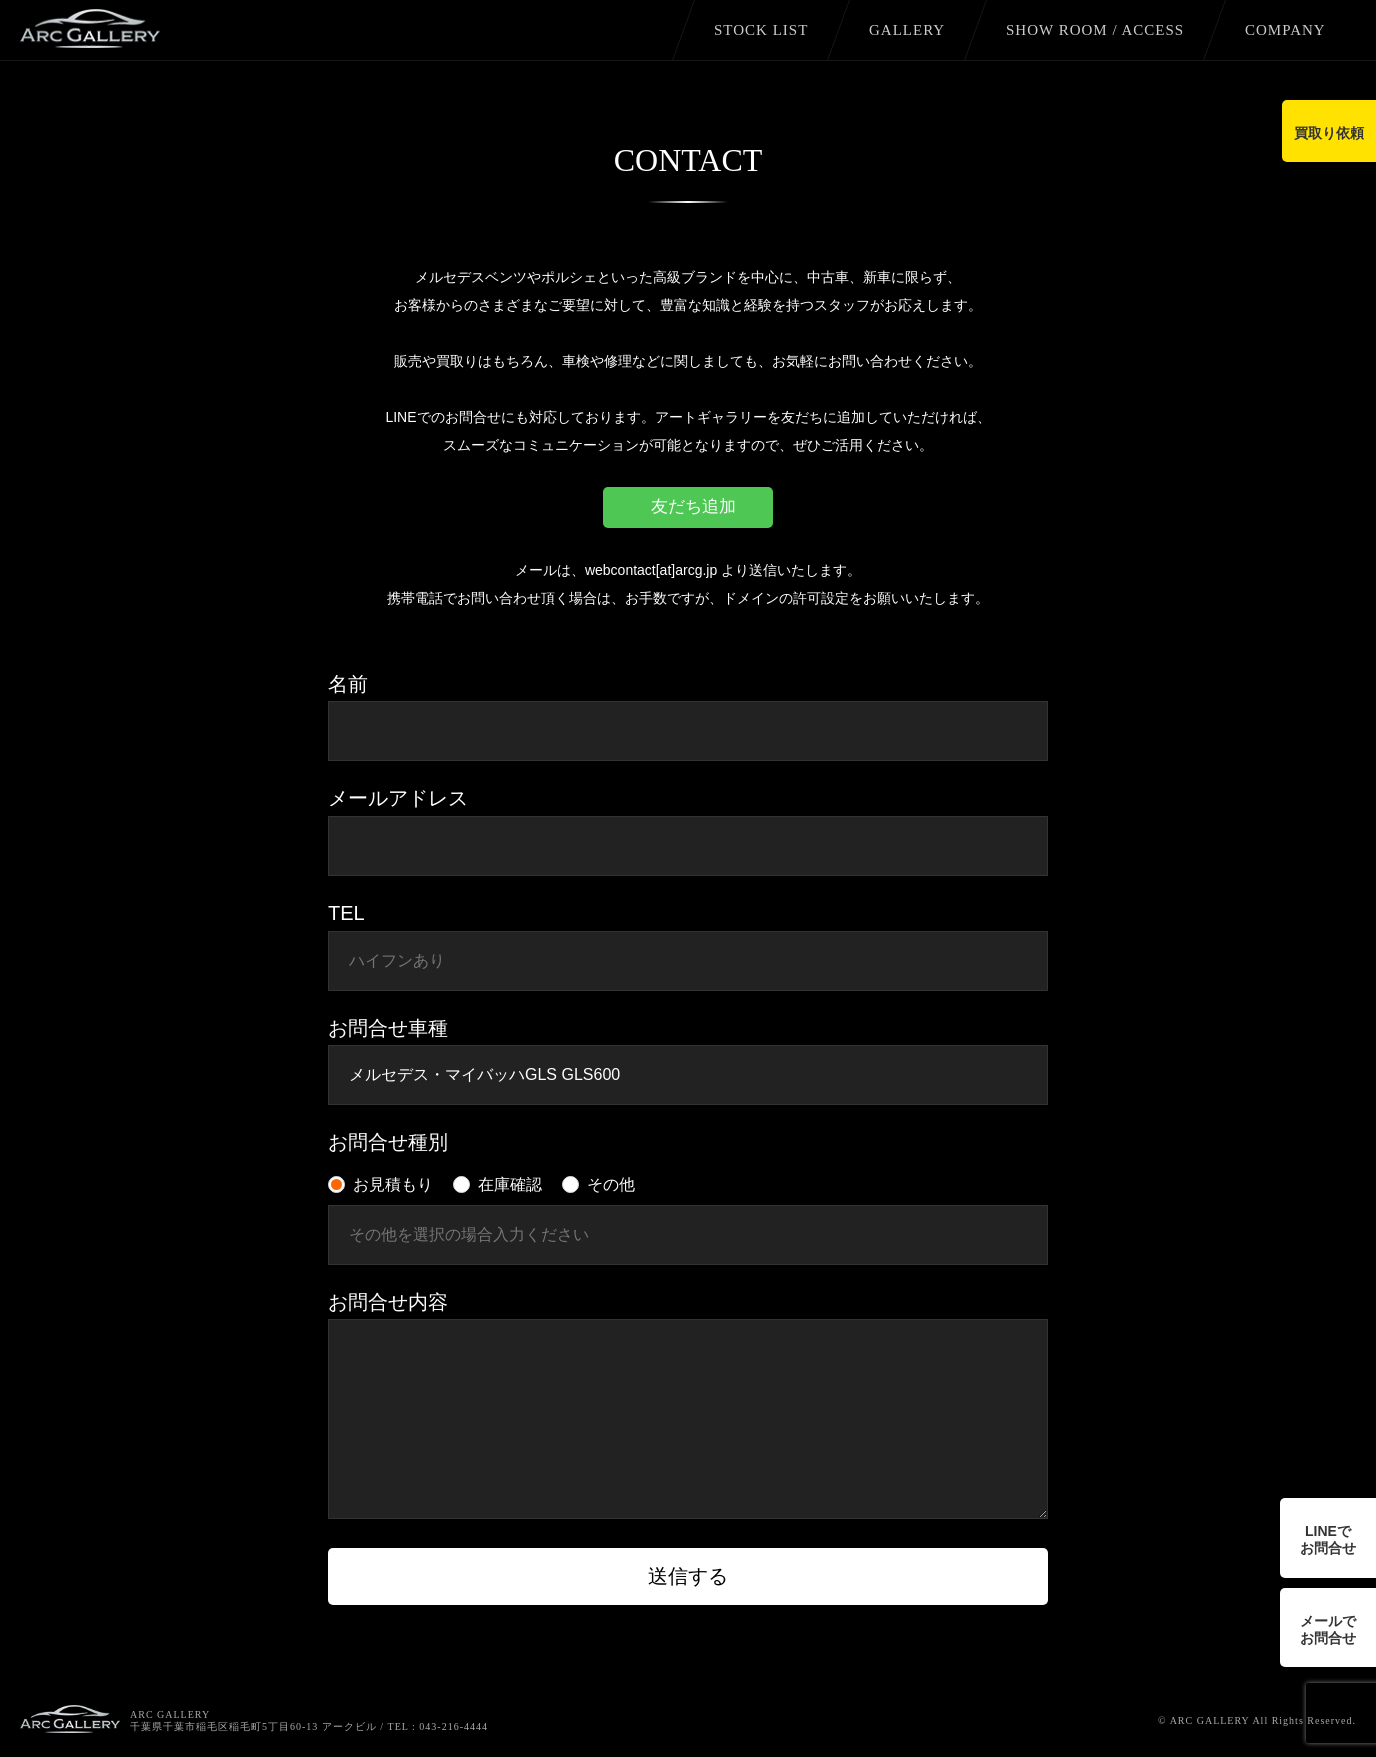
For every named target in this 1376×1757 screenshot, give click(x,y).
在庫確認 (510, 1184)
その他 (611, 1184)
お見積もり (393, 1184)
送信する (688, 1576)
